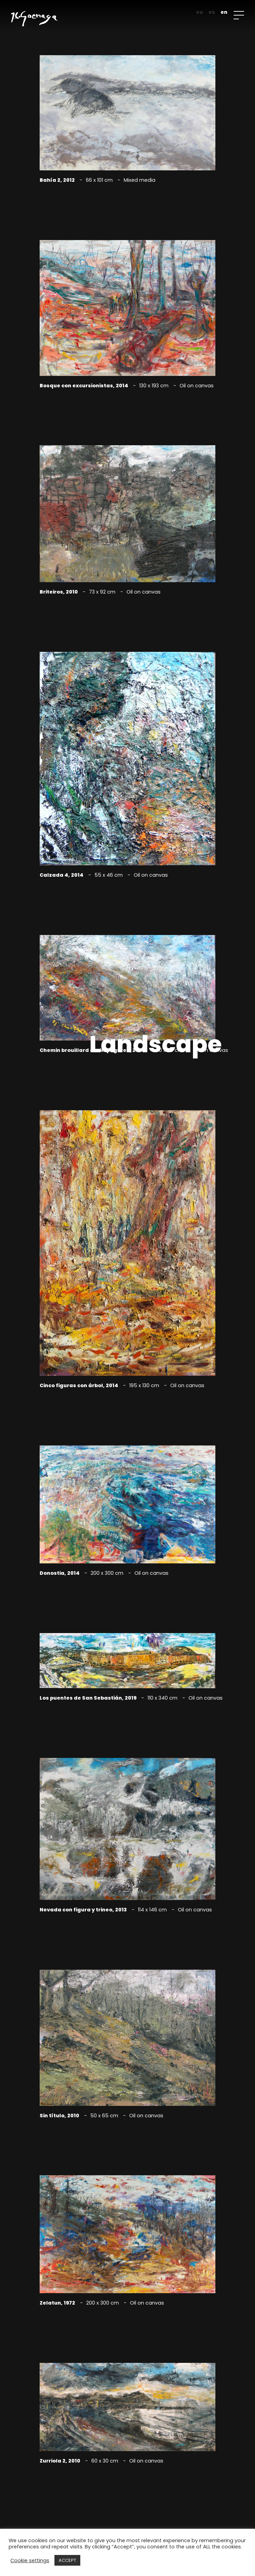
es (211, 12)
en (224, 12)
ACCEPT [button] (67, 2560)
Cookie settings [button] (29, 2560)
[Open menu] (239, 15)
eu (199, 12)
